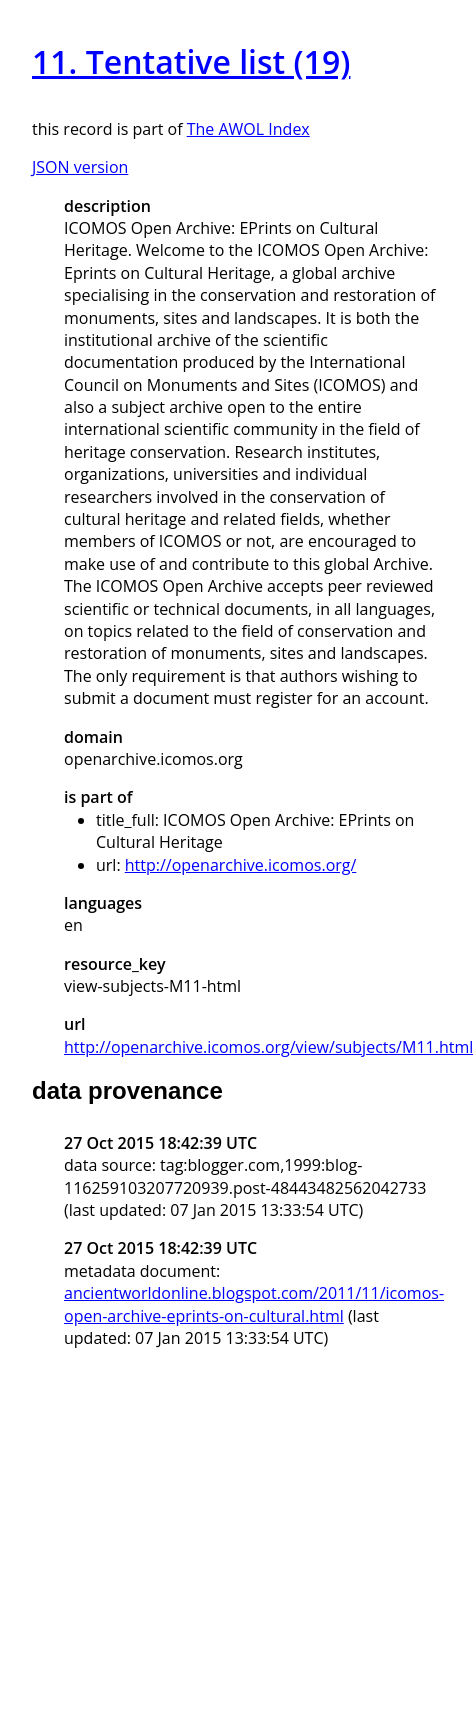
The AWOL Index (248, 129)
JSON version (80, 167)
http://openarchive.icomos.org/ (241, 865)
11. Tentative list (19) (191, 61)
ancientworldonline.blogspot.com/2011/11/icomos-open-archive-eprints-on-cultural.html (254, 1304)
